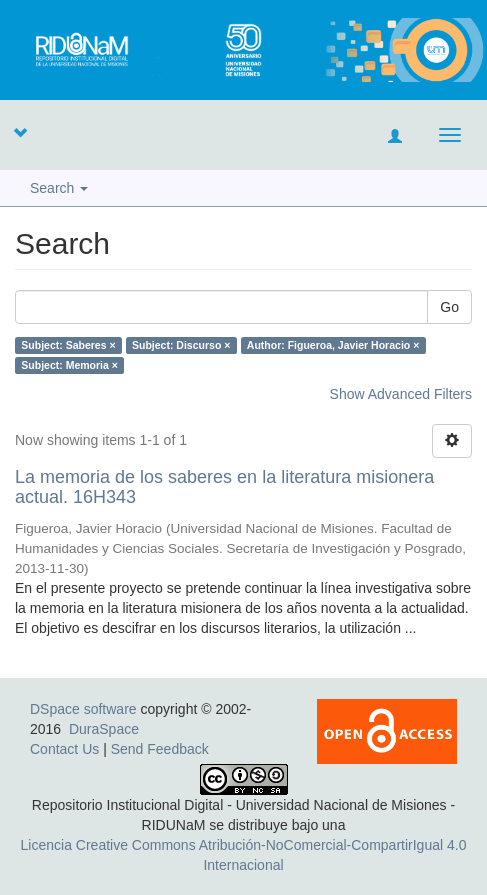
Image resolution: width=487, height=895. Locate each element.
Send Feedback (160, 749)
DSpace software (83, 709)
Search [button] (59, 188)
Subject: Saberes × (68, 345)
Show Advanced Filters (401, 394)
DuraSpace (104, 729)
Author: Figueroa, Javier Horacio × (333, 345)
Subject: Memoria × (69, 365)
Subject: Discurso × (181, 345)
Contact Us (64, 749)
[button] (20, 132)
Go (449, 307)
